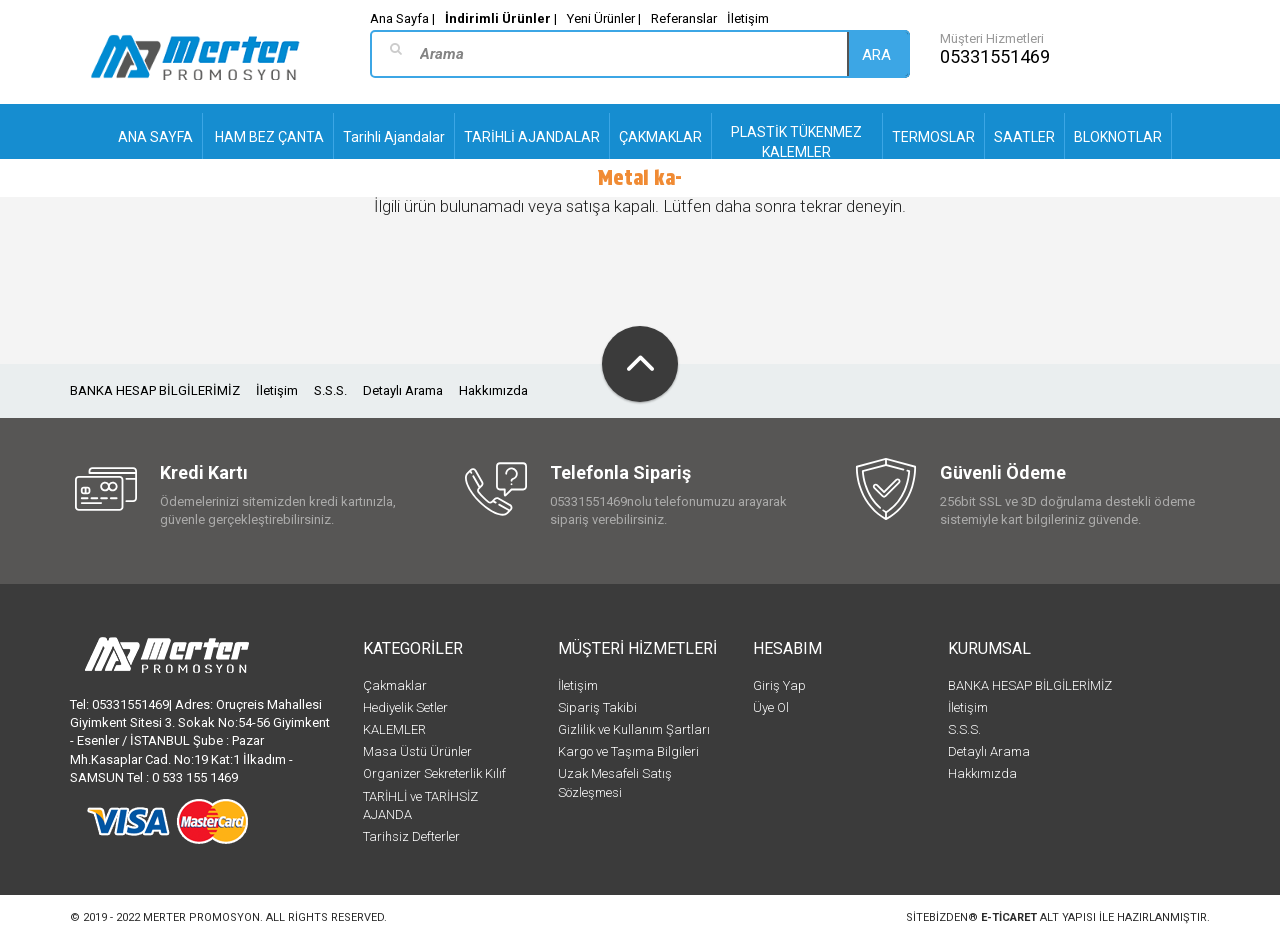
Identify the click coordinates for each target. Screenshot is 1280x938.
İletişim (748, 18)
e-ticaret (1009, 917)
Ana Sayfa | (402, 18)
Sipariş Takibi (597, 707)
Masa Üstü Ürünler (417, 751)
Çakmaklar (395, 685)
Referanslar (684, 18)
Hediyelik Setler (405, 707)
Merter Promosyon (201, 917)
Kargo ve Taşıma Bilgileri (628, 751)
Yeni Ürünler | (604, 18)
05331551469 (995, 56)
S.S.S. (330, 390)
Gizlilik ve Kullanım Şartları (634, 729)
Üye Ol (771, 707)
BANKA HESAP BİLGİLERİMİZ (155, 390)
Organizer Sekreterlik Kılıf (434, 773)
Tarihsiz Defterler (411, 836)
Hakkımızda (493, 390)
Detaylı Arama (403, 390)
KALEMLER (394, 729)
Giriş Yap (779, 685)
